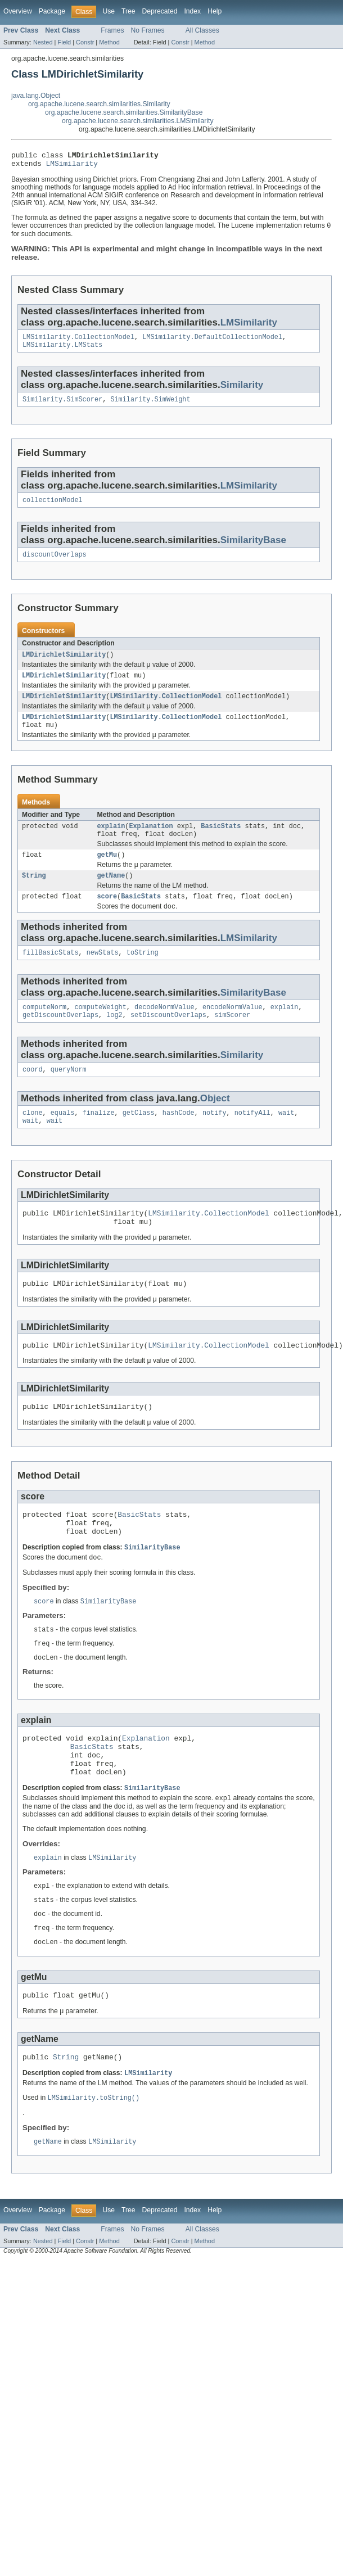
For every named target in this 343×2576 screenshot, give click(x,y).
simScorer (232, 1039)
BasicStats (221, 842)
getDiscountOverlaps (60, 1039)
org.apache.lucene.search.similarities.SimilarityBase (123, 112)
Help (214, 11)
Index (192, 11)
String (34, 895)
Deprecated (160, 11)
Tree (128, 11)
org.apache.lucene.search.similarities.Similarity (99, 104)
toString (143, 974)
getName (111, 895)
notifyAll (252, 1139)
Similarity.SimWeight (150, 406)
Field (64, 42)
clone (32, 1139)
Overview (17, 11)
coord (32, 1095)
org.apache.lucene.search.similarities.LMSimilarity (138, 121)
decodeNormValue (164, 1030)
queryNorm (69, 1095)
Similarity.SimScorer (62, 406)
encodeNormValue (232, 1030)
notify (214, 1139)
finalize (99, 1139)
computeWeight (100, 1030)
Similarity (242, 391)
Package (52, 11)
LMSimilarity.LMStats (62, 350)
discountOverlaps (54, 563)
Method (109, 42)
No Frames (148, 30)
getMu (107, 873)
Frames (112, 30)
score (107, 916)
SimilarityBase (253, 548)
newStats (103, 974)
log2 (114, 1039)
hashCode (179, 1139)
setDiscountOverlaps (168, 1039)
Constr (85, 42)
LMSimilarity (72, 166)
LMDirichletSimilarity (64, 665)
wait (286, 1139)
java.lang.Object (35, 96)
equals (63, 1139)
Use (108, 11)
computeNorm (44, 1030)
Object (215, 1124)
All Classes (202, 30)
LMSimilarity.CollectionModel (78, 341)
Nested (43, 42)
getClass (139, 1139)
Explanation (151, 842)
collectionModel (52, 508)
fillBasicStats (50, 974)
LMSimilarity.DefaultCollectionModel (212, 341)
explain (111, 842)
